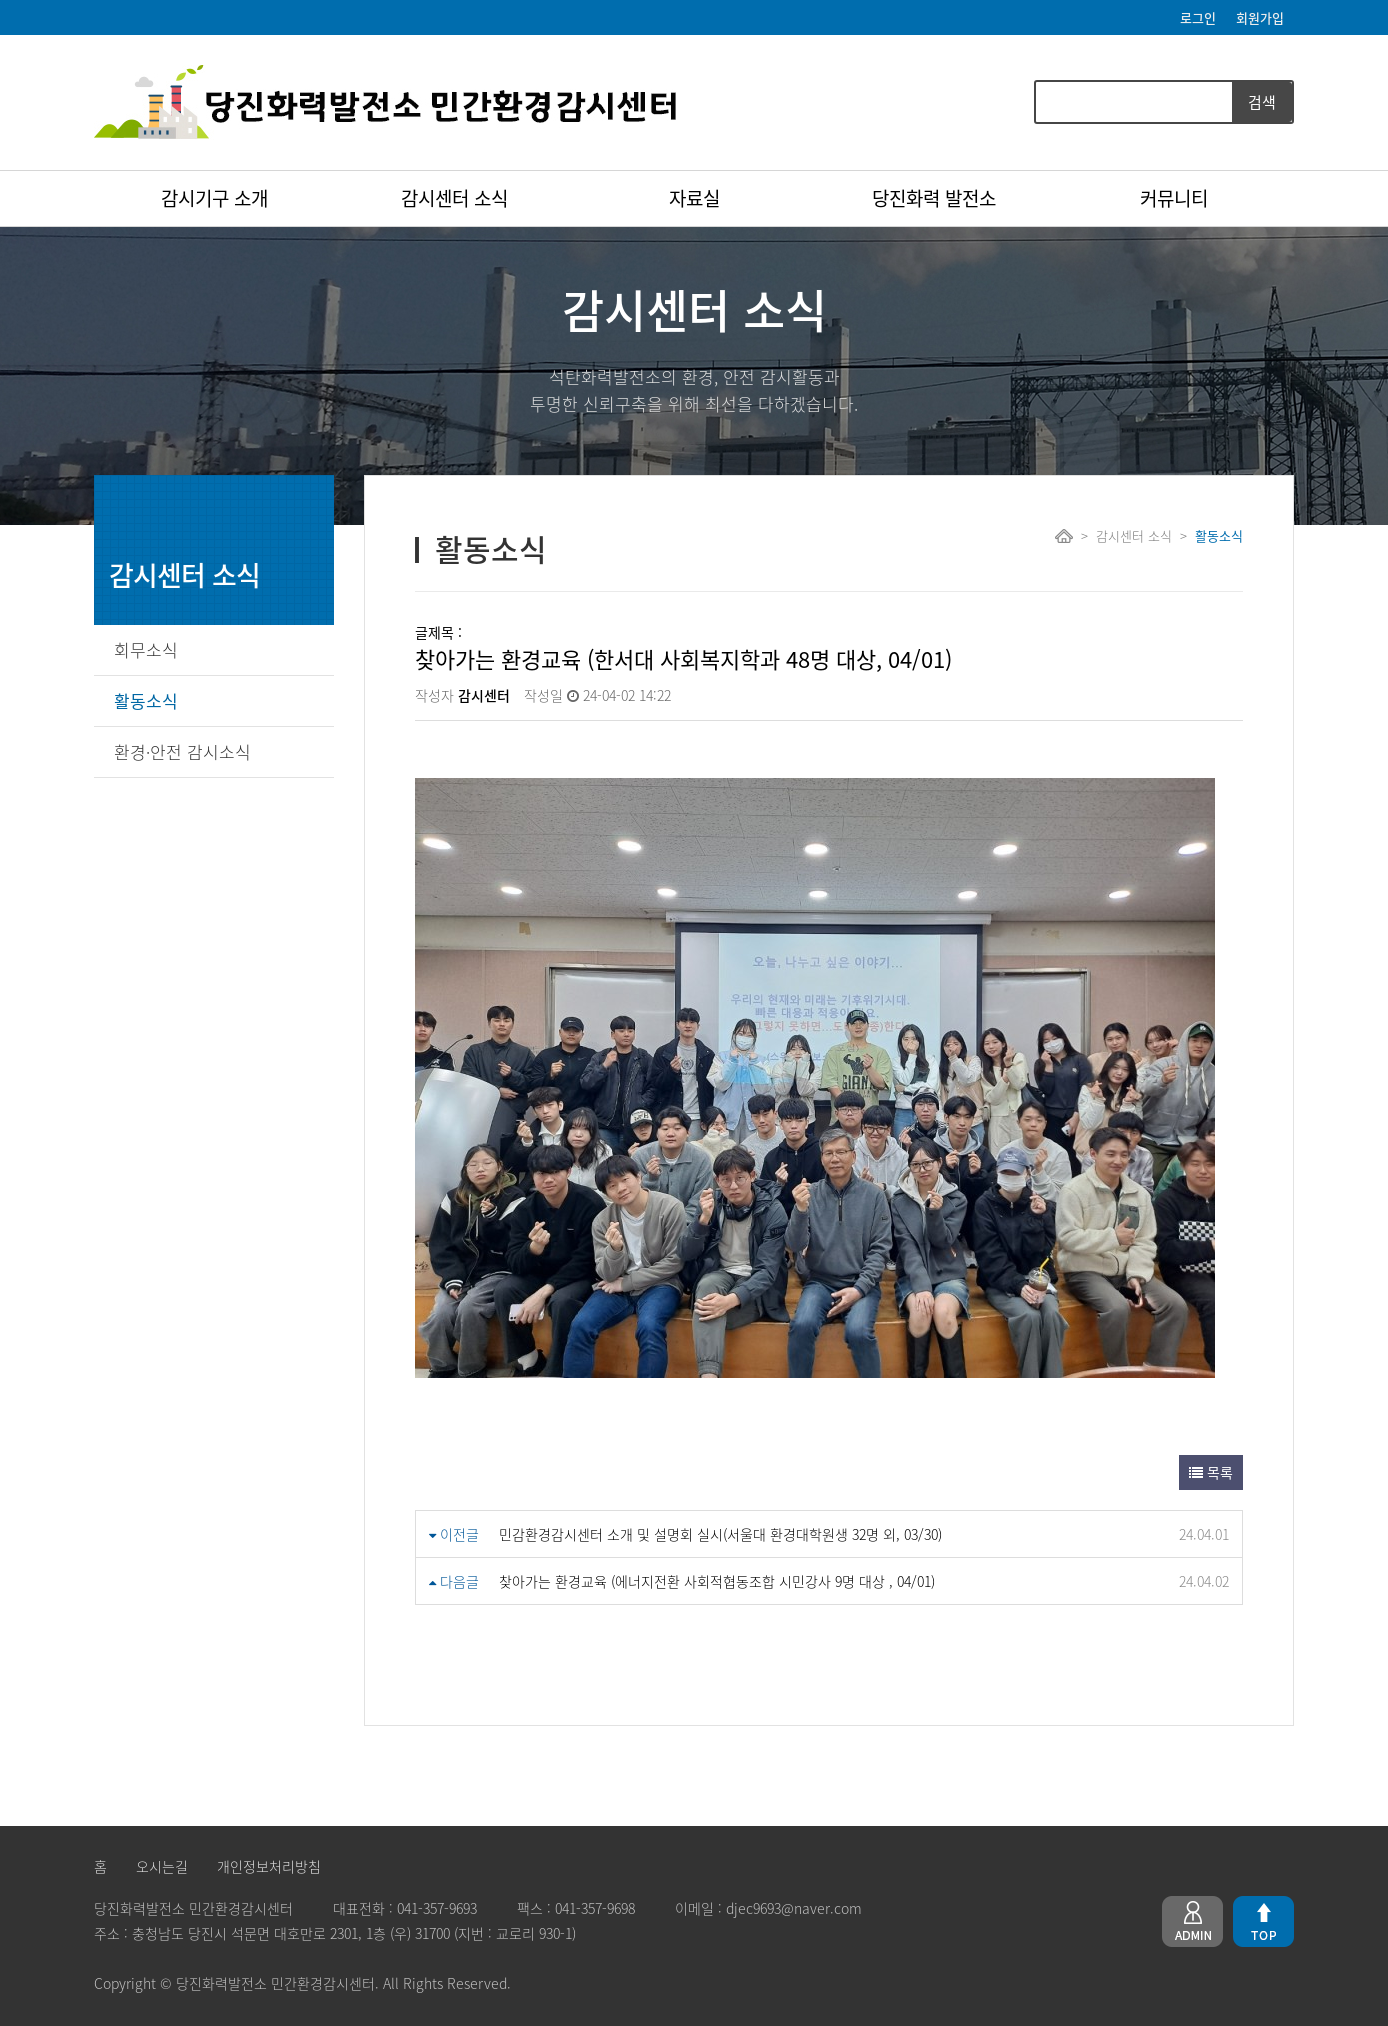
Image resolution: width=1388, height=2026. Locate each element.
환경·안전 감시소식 (182, 751)
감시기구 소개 (214, 198)
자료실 (694, 198)
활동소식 (146, 700)
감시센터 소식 (454, 198)
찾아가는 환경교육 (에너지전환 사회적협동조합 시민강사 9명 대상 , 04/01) (717, 1581)
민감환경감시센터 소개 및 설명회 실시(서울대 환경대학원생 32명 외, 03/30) (720, 1534)
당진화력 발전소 (934, 198)
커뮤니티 (1174, 198)
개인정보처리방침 (269, 1866)
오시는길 (162, 1866)
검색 (1262, 102)
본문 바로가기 (0, 0)
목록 (1211, 1472)
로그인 (1198, 17)
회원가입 (1260, 17)
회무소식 (146, 649)
